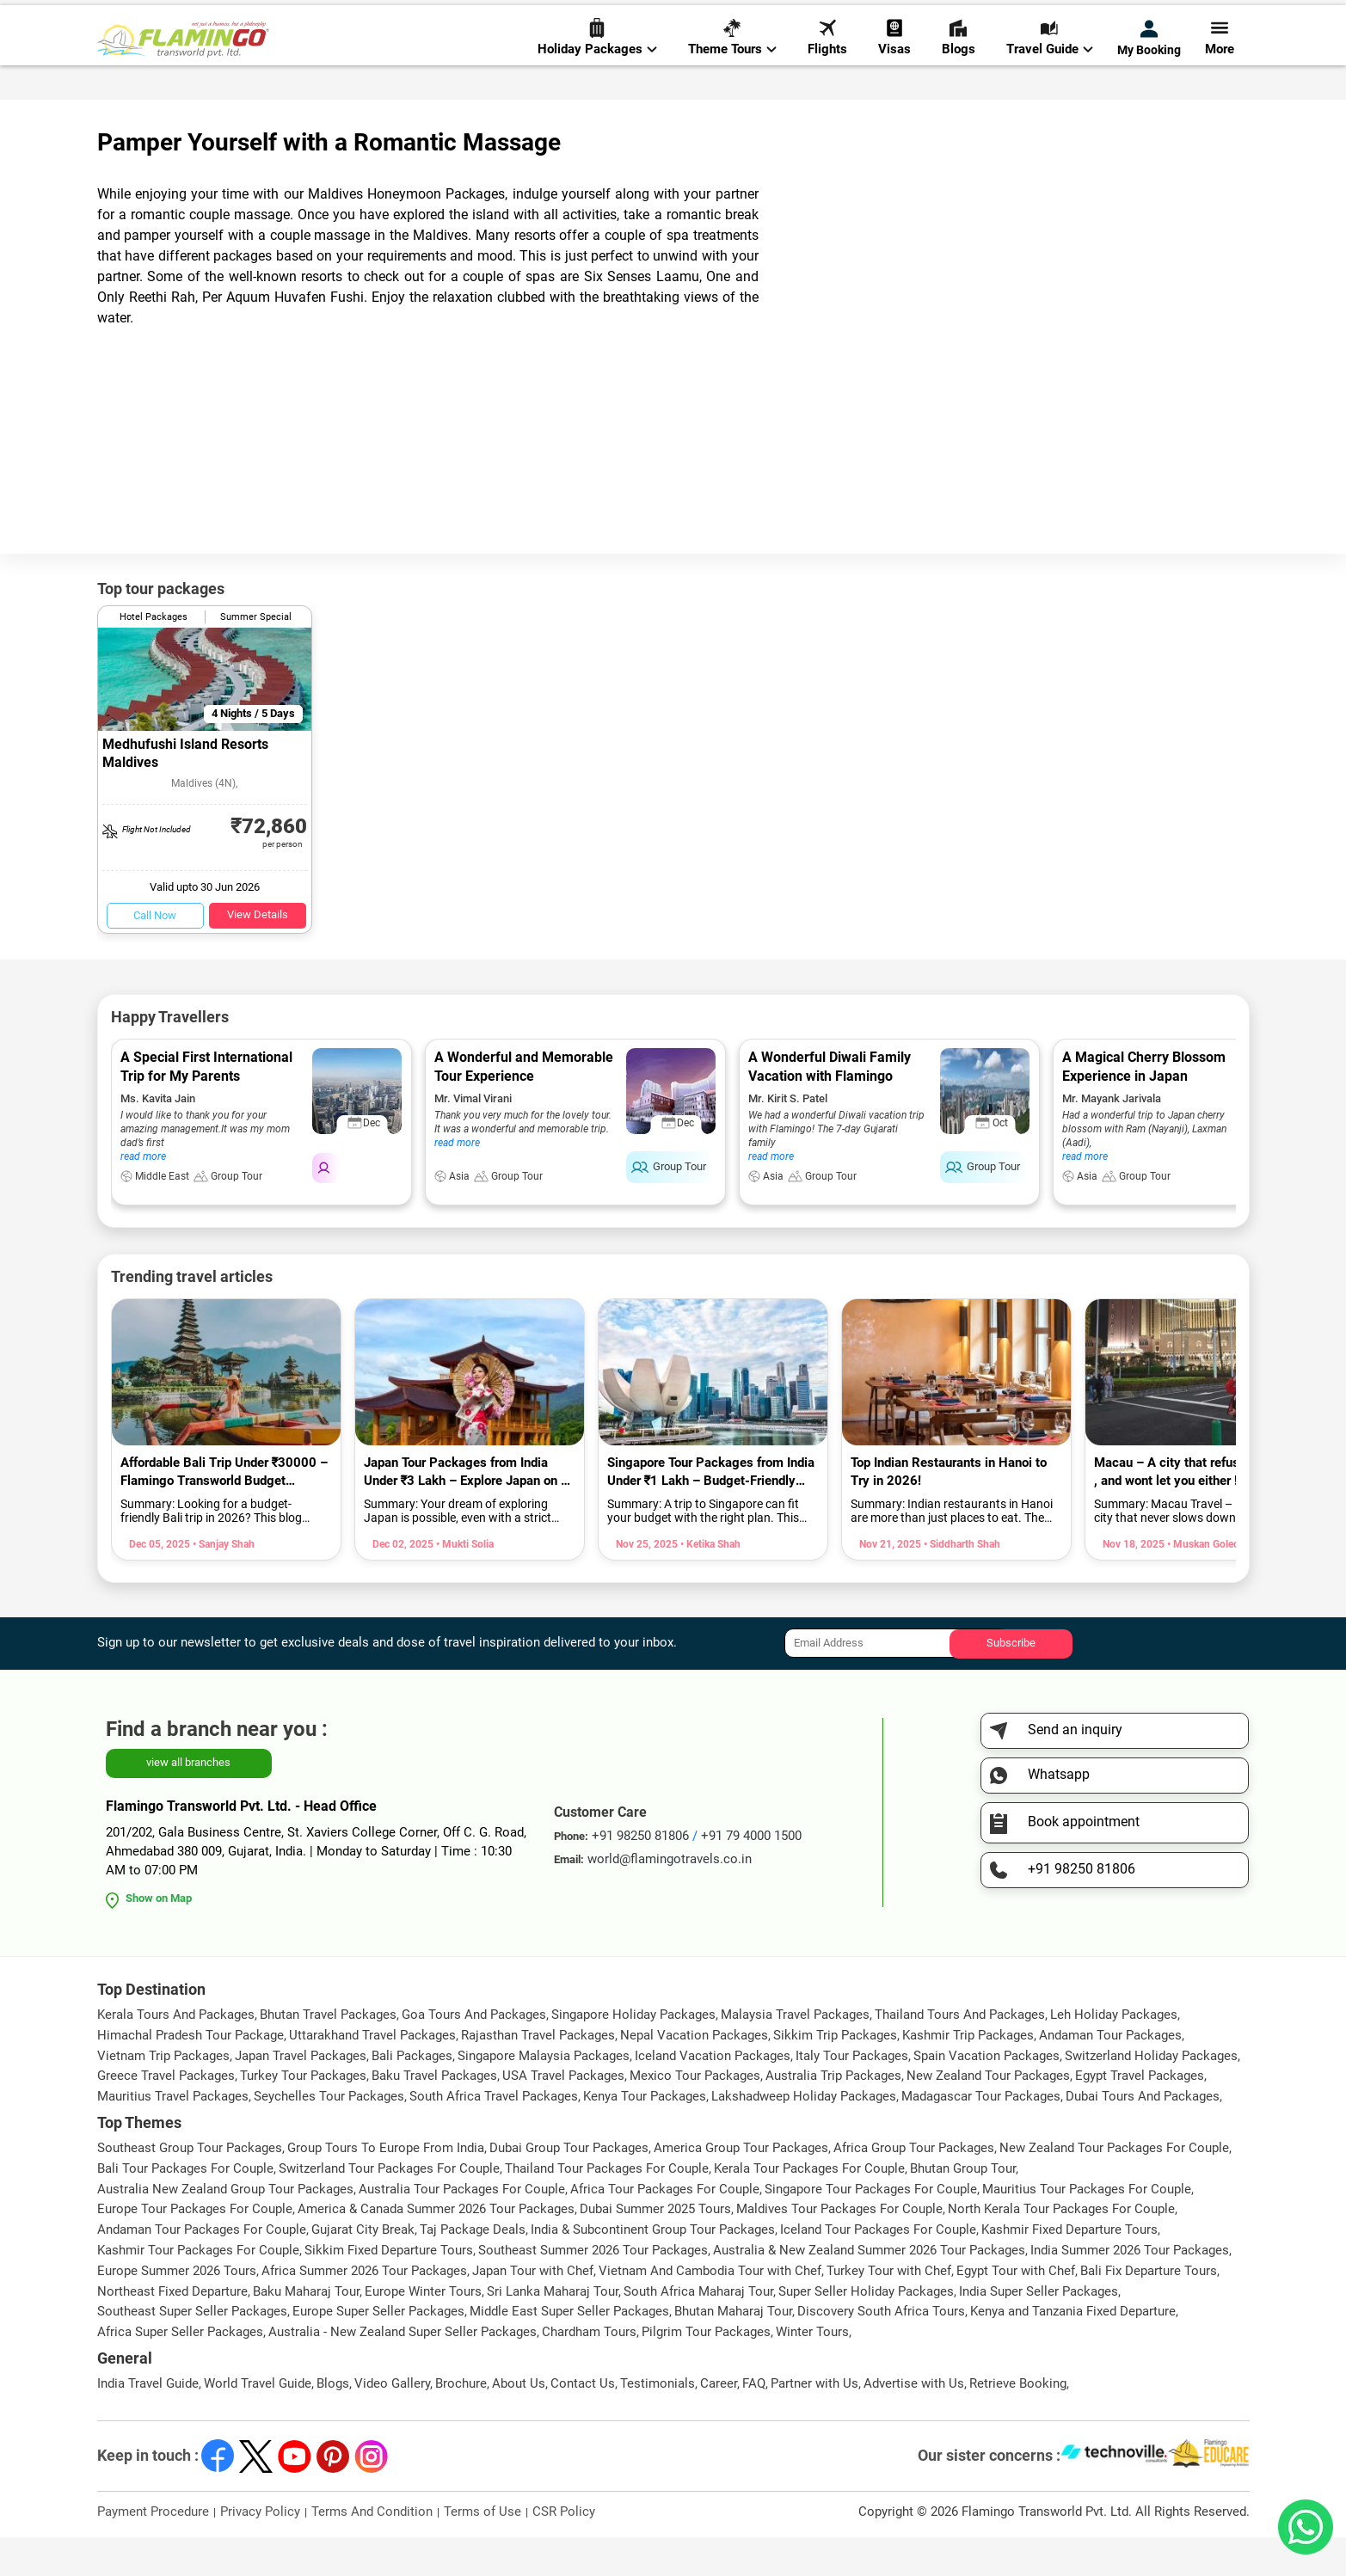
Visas (894, 70)
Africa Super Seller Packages (180, 2370)
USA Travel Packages (563, 2114)
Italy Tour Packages (852, 2094)
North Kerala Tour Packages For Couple (1061, 2247)
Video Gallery (392, 2422)
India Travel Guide (148, 2422)
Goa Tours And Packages (474, 2053)
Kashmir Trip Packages (968, 2074)
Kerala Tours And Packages (176, 2053)
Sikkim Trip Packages (835, 2074)
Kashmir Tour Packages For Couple (198, 2289)
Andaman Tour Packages (1110, 2074)
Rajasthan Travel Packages (538, 2074)
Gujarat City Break (363, 2268)
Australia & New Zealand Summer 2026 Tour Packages (869, 2289)
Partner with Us (814, 2422)
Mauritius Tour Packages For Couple (1086, 2228)
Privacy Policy (260, 2550)
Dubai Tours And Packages (1143, 2135)
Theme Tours (732, 70)
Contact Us (582, 2422)
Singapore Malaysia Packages (544, 2094)
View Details (257, 953)
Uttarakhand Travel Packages (372, 2074)
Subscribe (1011, 1681)
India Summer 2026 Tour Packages (1129, 2289)
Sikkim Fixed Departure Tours (388, 2289)
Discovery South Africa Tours (881, 2350)
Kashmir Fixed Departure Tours (1069, 2268)
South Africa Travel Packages (493, 2135)
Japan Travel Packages (300, 2094)
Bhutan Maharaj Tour (733, 2350)
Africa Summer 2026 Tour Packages (364, 2309)
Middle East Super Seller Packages (569, 2350)
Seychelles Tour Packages (329, 2135)
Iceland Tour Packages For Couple (878, 2268)
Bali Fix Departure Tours (1148, 2309)
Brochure (461, 2422)
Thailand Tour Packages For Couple (607, 2207)
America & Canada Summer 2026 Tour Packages (436, 2247)
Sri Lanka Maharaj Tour (552, 2330)
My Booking (1149, 70)
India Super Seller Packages (1038, 2330)
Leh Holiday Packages (1113, 2053)
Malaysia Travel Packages (795, 2053)
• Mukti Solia (463, 1583)
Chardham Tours (589, 2370)
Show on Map (159, 1936)
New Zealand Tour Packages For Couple (1114, 2186)
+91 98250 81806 (930, 20)
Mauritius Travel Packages (173, 2135)
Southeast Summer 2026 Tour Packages (593, 2289)
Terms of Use (482, 2550)
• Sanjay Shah (222, 1583)
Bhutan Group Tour (963, 2207)
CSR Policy (563, 2550)
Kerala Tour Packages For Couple (809, 2207)
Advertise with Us (914, 2422)
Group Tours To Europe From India (385, 2186)
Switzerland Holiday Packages (1151, 2094)
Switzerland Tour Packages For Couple (389, 2207)
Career (718, 2422)
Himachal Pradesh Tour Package (190, 2074)
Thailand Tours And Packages (960, 2053)
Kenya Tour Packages (644, 2135)
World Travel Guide (257, 2422)
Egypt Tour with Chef (1015, 2309)
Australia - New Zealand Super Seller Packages (402, 2370)
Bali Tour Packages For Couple (185, 2207)
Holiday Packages (597, 70)
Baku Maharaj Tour (306, 2330)
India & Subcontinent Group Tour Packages (653, 2268)
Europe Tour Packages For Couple (194, 2247)
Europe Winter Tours (423, 2330)
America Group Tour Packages (741, 2186)
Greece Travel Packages (166, 2114)
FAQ (753, 2422)
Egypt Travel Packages (1139, 2114)
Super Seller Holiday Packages (866, 2330)
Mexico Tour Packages (695, 2114)
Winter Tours (812, 2370)
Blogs (958, 70)
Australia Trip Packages (833, 2114)
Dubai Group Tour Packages (568, 2186)
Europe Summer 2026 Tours (176, 2309)
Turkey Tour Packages (303, 2114)
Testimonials (657, 2422)
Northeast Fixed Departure (172, 2330)
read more (143, 1195)
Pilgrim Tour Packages (706, 2370)
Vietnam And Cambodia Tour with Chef (710, 2309)
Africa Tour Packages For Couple (664, 2228)
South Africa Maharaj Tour (698, 2330)
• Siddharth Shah (960, 1583)
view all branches (188, 1800)
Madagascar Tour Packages (980, 2135)
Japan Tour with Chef (532, 2309)
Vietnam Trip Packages (163, 2094)
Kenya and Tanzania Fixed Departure (1073, 2350)
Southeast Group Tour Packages (189, 2186)
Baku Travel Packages (434, 2114)
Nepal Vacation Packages (694, 2074)
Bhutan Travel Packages (328, 2053)
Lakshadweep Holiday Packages (803, 2135)
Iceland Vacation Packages (712, 2094)
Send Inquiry (1214, 18)
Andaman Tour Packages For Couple (201, 2268)
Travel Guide (1049, 70)
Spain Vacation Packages (986, 2094)
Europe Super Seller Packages (378, 2350)
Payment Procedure (153, 2550)
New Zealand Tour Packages (988, 2114)
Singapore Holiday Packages (633, 2053)
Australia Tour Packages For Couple (462, 2228)
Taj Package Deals (472, 2268)
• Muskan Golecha (1207, 1583)
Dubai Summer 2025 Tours (655, 2247)
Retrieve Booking (1017, 2422)
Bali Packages (412, 2094)
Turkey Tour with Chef (889, 2309)
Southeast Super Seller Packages (192, 2350)
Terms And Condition (372, 2550)
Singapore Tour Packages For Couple (871, 2228)
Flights (827, 70)
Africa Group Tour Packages (913, 2186)
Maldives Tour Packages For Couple (839, 2247)
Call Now (154, 954)
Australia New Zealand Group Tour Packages (225, 2228)
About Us (518, 2422)
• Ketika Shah (709, 1583)
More (1219, 70)
